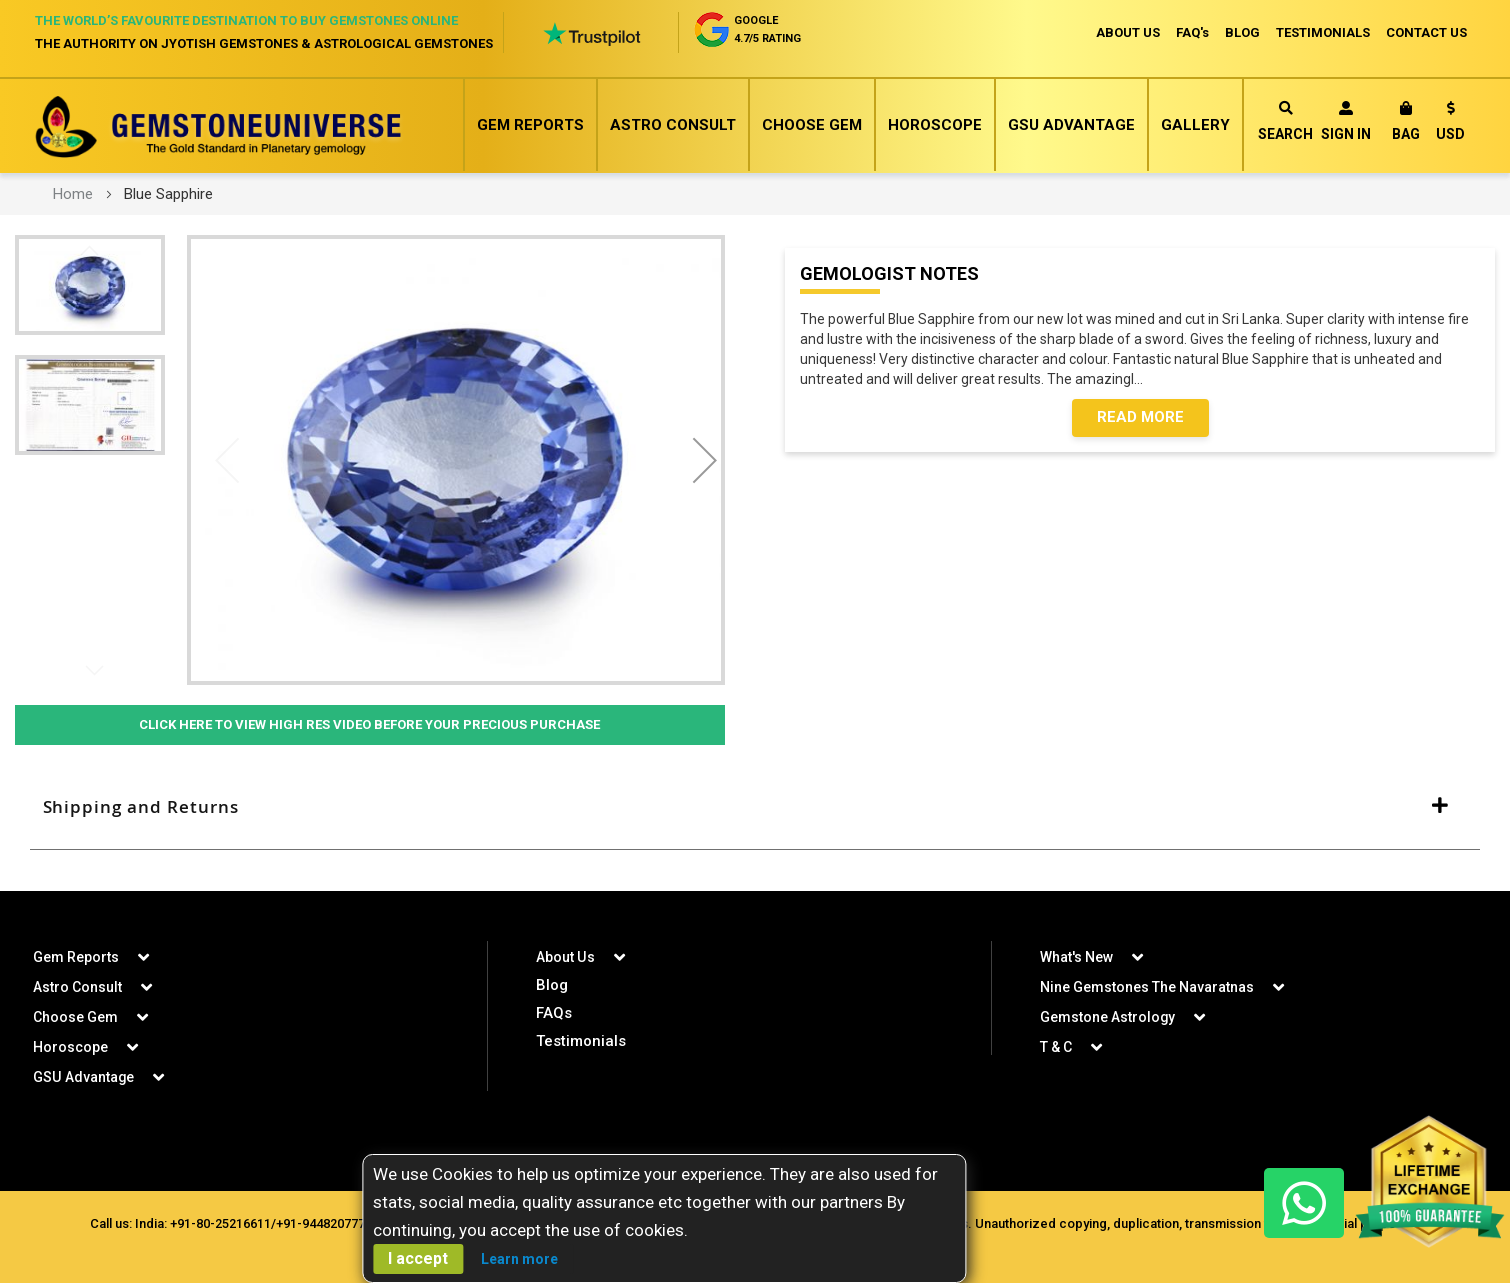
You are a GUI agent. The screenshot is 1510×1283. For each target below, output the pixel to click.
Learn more (519, 1259)
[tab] (755, 808)
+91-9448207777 (324, 1223)
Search (1285, 121)
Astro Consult (673, 125)
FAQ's (1192, 32)
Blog (552, 985)
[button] (1450, 124)
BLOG (1242, 32)
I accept (418, 1258)
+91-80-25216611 (220, 1223)
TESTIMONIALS (1323, 32)
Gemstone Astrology (1108, 1017)
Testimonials (581, 1041)
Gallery (1195, 125)
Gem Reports (530, 125)
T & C (1056, 1047)
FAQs (554, 1013)
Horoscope (935, 125)
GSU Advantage (1071, 125)
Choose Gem (812, 125)
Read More (1140, 418)
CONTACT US (1426, 32)
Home (73, 194)
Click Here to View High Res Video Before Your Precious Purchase (370, 725)
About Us (565, 957)
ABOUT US (1128, 32)
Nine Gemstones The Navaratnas (1147, 987)
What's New (1076, 957)
